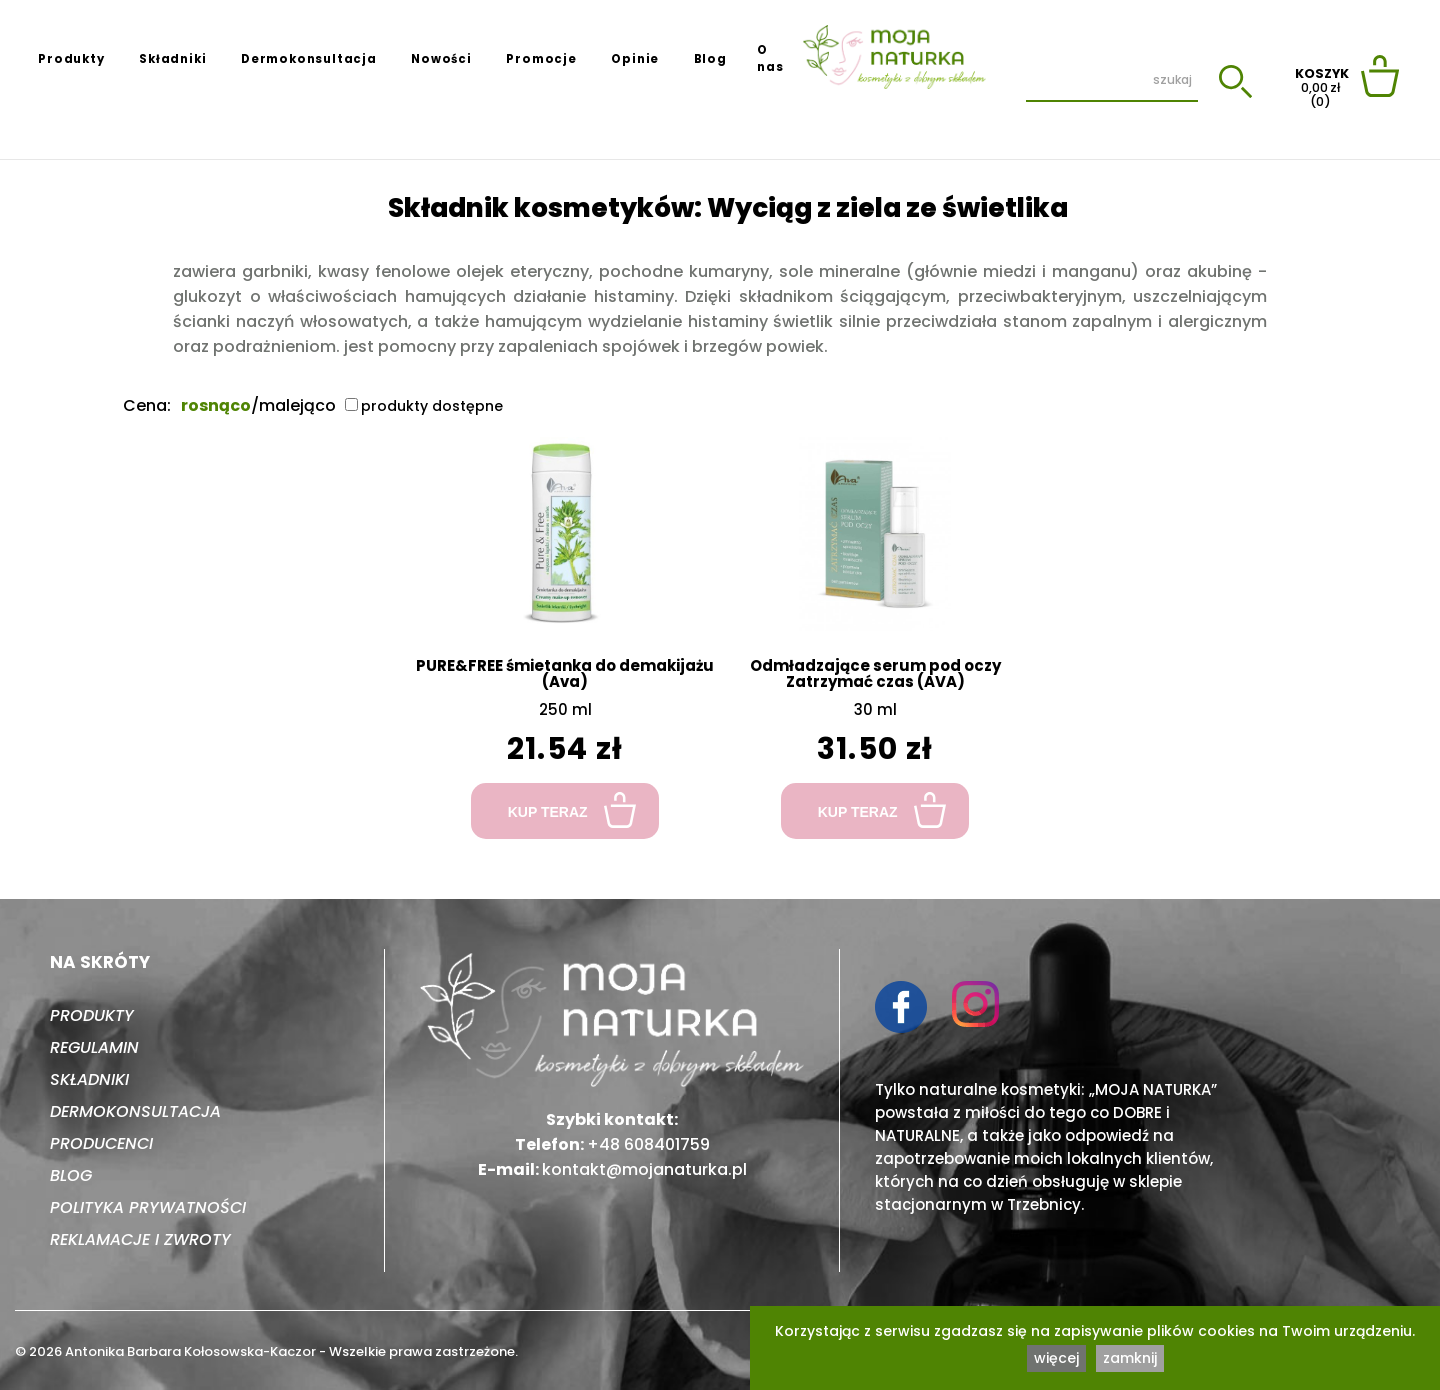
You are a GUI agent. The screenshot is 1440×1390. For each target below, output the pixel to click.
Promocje (541, 59)
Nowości (441, 59)
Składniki (172, 59)
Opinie (635, 59)
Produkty (71, 59)
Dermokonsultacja (309, 59)
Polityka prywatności (148, 1207)
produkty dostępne (424, 406)
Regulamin (94, 1047)
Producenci (101, 1143)
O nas (770, 58)
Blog (710, 59)
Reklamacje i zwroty (140, 1239)
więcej (1056, 1358)
